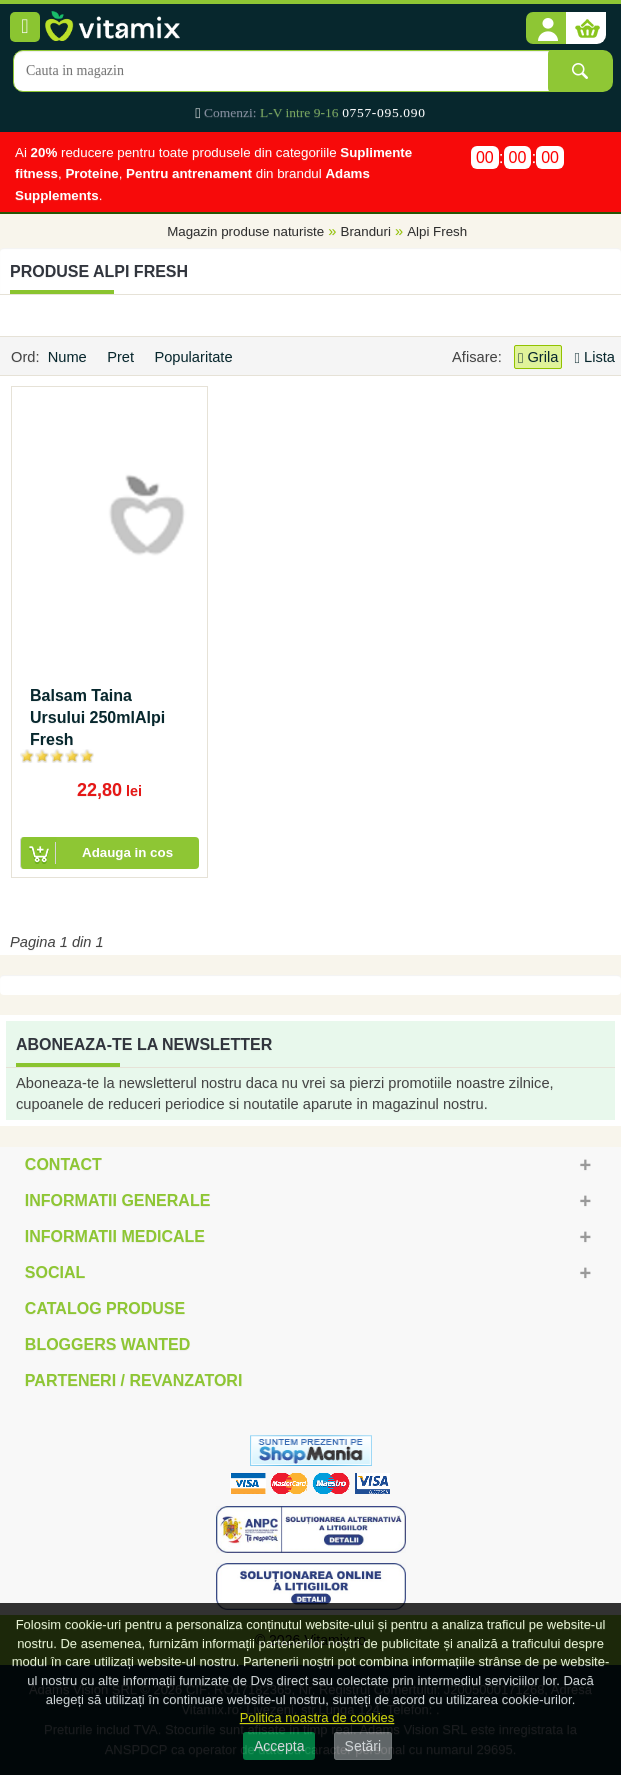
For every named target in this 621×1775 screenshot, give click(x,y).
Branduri (366, 231)
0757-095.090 (383, 112)
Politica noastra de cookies (317, 1717)
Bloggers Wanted (107, 1344)
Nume (69, 357)
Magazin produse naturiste (245, 231)
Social (55, 1272)
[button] (546, 29)
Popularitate (195, 357)
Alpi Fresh (437, 231)
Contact (63, 1164)
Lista (595, 357)
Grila (538, 357)
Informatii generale (117, 1200)
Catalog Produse (105, 1308)
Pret (122, 357)
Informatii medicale (115, 1236)
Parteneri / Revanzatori (134, 1380)
